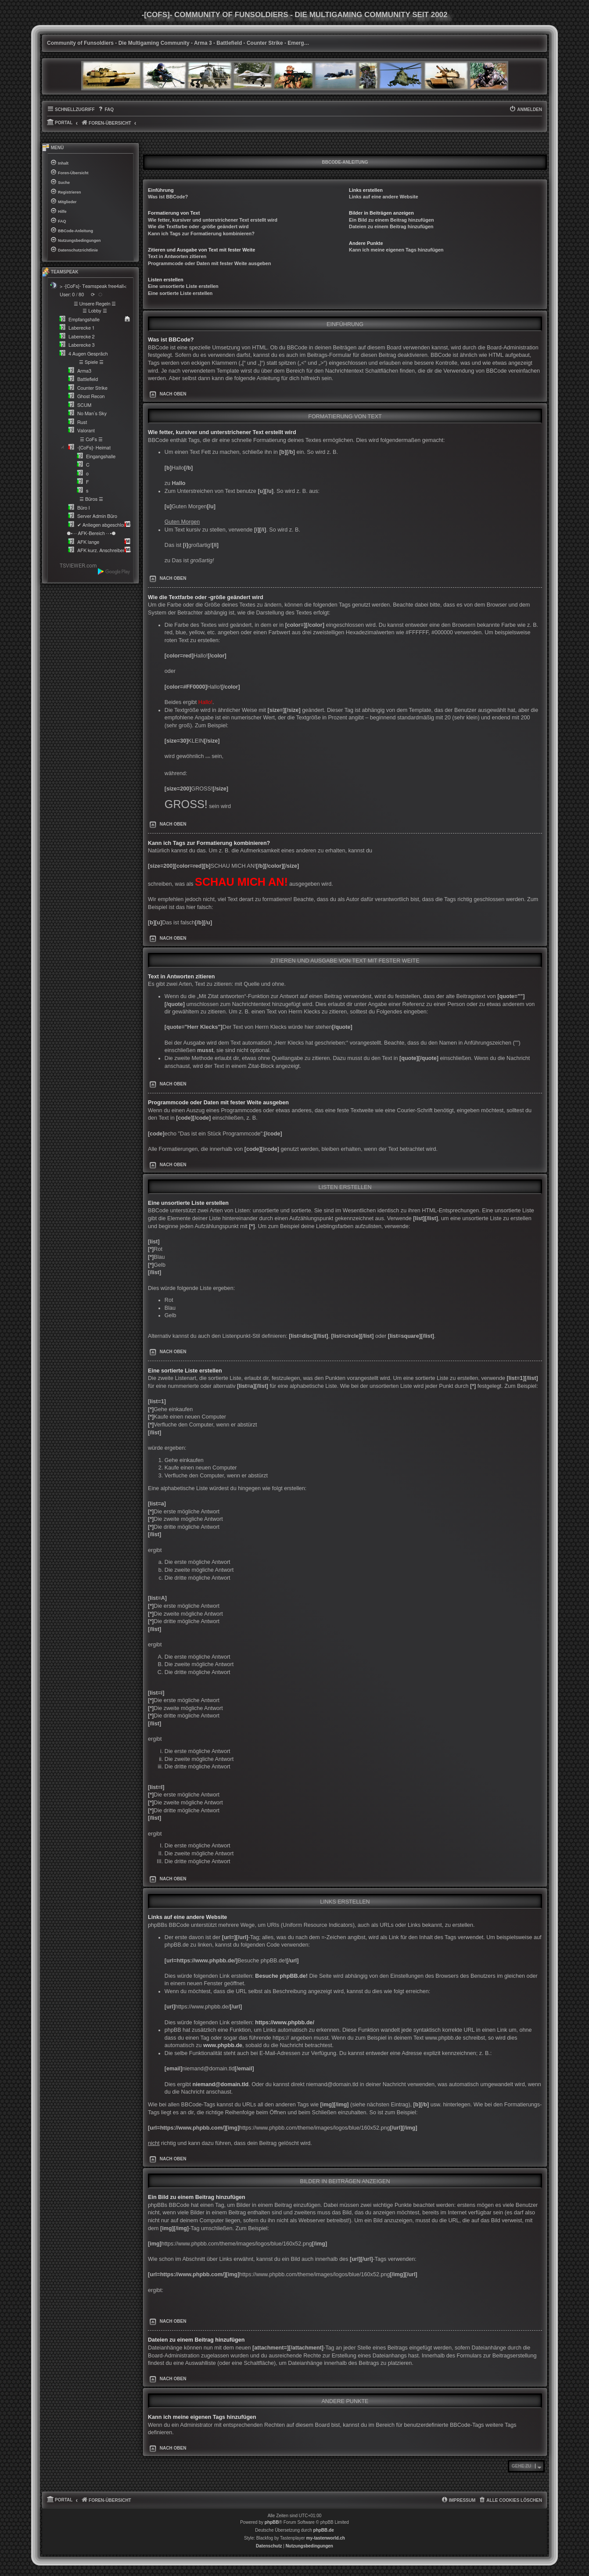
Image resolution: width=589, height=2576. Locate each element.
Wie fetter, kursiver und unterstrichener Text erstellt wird (212, 220)
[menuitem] (105, 109)
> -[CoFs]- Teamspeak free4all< (93, 286)
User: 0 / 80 (72, 294)
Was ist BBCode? (168, 196)
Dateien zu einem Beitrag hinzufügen (391, 226)
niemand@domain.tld (221, 2084)
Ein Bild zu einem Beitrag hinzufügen (391, 220)
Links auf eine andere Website (383, 196)
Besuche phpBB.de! (281, 1976)
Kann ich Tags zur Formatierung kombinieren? (201, 233)
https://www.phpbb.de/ (284, 2022)
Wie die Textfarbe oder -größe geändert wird (198, 226)
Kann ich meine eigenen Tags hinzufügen (396, 249)
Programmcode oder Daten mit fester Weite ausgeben (209, 263)
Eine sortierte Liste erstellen (180, 293)
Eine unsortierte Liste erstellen (183, 286)
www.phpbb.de (222, 2045)
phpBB (272, 2522)
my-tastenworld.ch (325, 2538)
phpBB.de (323, 2530)
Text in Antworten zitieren (177, 256)
